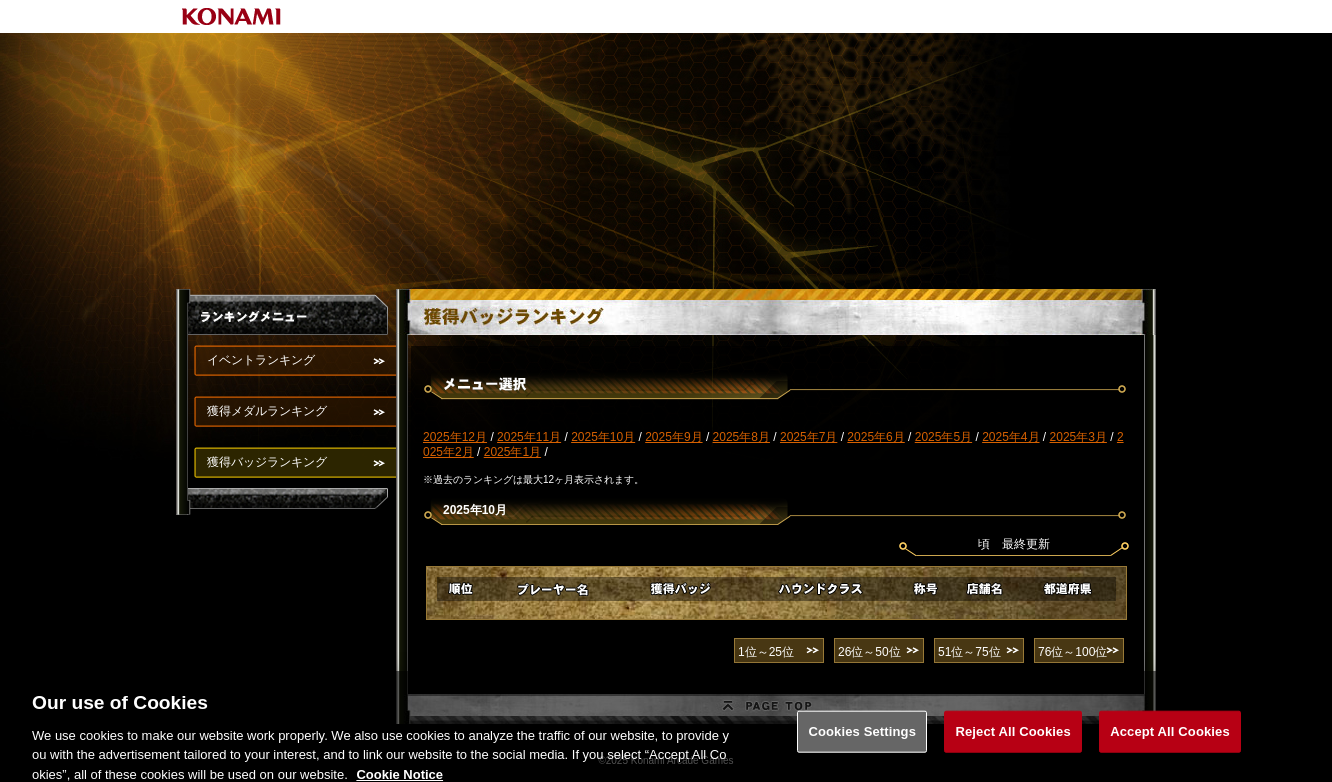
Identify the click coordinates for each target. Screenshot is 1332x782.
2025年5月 (943, 437)
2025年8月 (741, 437)
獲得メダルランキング (267, 411)
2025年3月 (1078, 437)
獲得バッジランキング (267, 462)
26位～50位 (869, 652)
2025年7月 (808, 437)
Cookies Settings (862, 738)
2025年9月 (673, 437)
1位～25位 (766, 652)
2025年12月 (455, 437)
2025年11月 (529, 437)
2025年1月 (512, 452)
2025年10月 (603, 437)
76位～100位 (1072, 652)
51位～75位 (969, 652)
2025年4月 (1010, 437)
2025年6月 (875, 437)
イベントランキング (261, 360)
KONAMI (232, 16)
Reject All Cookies (1012, 738)
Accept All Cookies (1170, 738)
